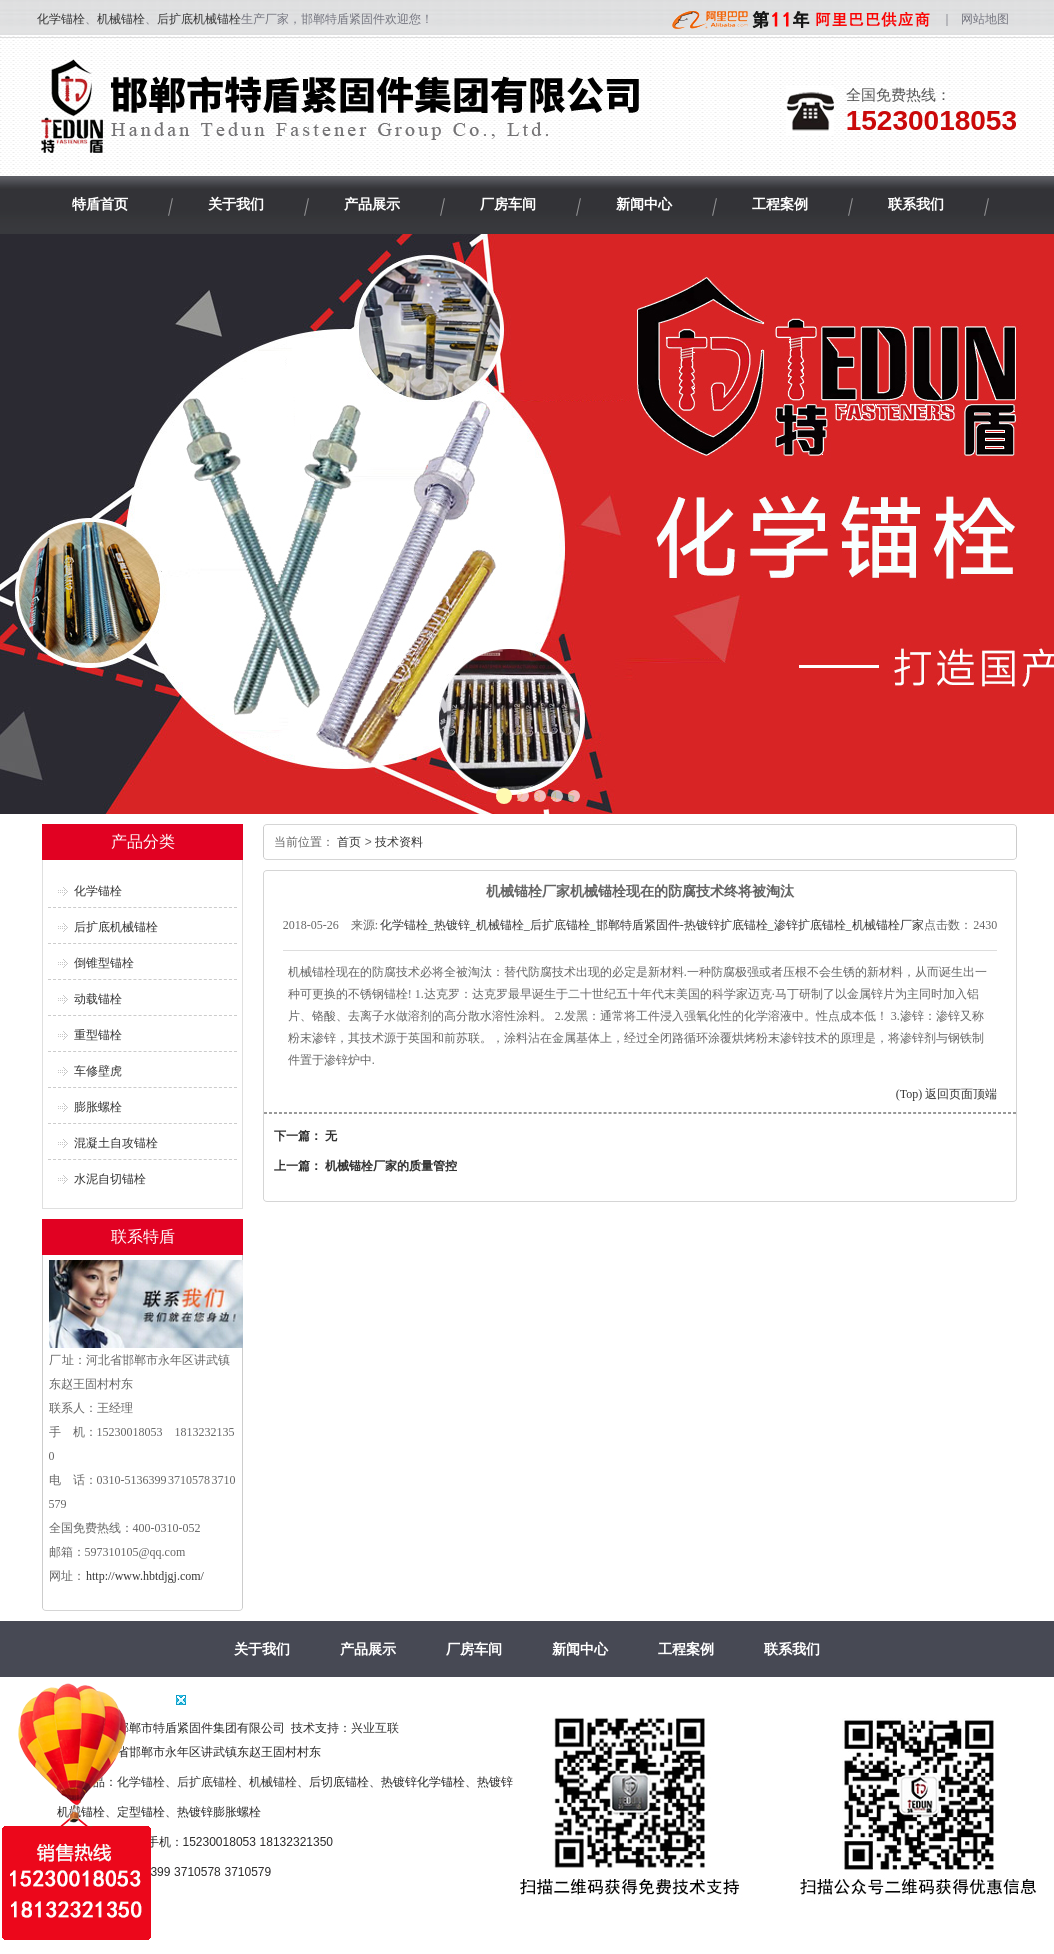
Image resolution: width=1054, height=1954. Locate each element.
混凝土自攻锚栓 (116, 1143)
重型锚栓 (98, 1035)
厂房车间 (474, 1649)
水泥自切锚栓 (110, 1179)
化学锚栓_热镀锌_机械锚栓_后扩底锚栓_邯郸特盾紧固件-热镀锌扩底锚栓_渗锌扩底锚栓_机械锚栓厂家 (652, 925)
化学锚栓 (61, 19)
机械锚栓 (121, 19)
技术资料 (399, 842)
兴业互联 (375, 1728)
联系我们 (792, 1649)
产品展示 (368, 1649)
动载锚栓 (98, 999)
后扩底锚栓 (207, 1782)
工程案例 (686, 1649)
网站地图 (985, 19)
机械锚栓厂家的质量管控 (391, 1166)
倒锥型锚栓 (104, 963)
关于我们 (262, 1649)
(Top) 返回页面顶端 (946, 1094)
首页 (349, 842)
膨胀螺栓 (98, 1107)
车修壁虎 (98, 1071)
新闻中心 (580, 1649)
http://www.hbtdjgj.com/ (144, 1576)
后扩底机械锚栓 (199, 19)
